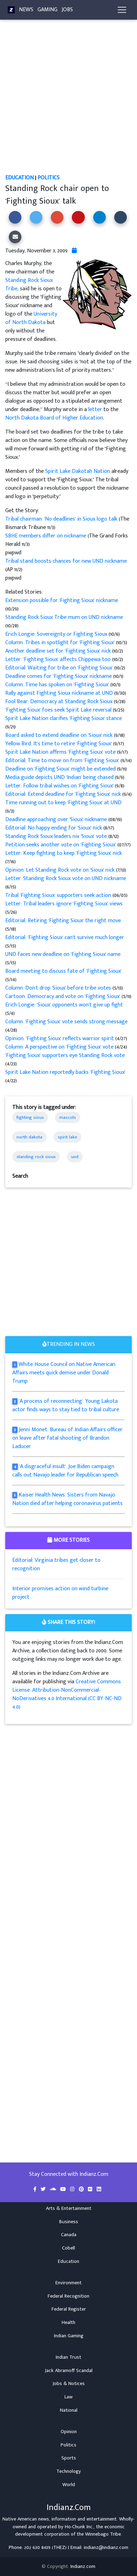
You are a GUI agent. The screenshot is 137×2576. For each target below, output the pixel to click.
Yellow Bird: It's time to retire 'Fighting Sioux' (59, 743)
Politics (48, 178)
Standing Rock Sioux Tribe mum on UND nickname (64, 617)
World (68, 2485)
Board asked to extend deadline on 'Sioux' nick (59, 735)
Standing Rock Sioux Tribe (29, 284)
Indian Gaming (68, 2336)
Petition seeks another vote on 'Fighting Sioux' (61, 845)
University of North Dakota (31, 318)
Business (68, 2222)
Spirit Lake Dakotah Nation (77, 471)
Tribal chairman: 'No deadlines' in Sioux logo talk (61, 519)
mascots (67, 1117)
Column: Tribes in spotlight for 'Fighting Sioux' (60, 642)
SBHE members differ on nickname (46, 536)
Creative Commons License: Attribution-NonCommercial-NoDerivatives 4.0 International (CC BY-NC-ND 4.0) (67, 1694)
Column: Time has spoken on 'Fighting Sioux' (57, 684)
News (26, 9)
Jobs (67, 9)
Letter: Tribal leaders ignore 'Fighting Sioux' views (64, 904)
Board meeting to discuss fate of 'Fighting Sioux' (63, 971)
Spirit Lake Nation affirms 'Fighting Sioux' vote (61, 752)
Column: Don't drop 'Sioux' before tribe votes (58, 988)
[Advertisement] (68, 102)
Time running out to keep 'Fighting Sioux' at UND (63, 802)
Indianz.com (82, 2566)
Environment (68, 2283)
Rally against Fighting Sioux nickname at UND (59, 693)
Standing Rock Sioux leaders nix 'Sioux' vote (56, 836)
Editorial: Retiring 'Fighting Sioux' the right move (63, 920)
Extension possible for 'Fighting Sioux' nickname (61, 600)
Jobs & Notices (69, 2383)
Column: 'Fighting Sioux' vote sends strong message (66, 1021)
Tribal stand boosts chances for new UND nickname (66, 561)
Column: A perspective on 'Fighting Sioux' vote (60, 1047)
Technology (68, 2471)
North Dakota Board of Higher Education (54, 418)
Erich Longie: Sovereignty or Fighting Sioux (57, 634)
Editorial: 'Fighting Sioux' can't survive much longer (64, 937)
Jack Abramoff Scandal (69, 2370)
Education (19, 178)
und (74, 1157)
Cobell (68, 2248)
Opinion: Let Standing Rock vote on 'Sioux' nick (60, 870)
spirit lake (67, 1137)
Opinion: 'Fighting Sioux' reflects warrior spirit (60, 1038)
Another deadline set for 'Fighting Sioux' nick (58, 651)
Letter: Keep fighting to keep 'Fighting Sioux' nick (63, 853)
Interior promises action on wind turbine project (60, 1593)
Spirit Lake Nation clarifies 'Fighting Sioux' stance (63, 718)
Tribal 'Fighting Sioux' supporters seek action (58, 895)
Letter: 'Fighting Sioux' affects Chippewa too (58, 659)
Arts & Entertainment (68, 2208)
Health (68, 2322)
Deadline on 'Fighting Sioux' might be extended (61, 769)
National (68, 2410)
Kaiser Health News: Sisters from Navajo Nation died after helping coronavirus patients (67, 1499)
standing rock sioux (36, 1157)
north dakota (29, 1137)
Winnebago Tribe (103, 2534)
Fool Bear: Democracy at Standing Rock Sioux (59, 701)
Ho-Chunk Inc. (79, 2527)
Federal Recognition (68, 2296)
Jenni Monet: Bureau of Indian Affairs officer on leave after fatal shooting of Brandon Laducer (67, 1438)
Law (68, 2397)
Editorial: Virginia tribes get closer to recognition (56, 1564)
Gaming (47, 9)
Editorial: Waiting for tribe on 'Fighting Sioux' (59, 668)
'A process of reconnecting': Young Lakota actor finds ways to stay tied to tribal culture (65, 1405)
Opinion (69, 2432)
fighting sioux (30, 1117)
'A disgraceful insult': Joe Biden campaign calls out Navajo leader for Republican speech (65, 1471)
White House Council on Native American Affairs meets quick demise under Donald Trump (63, 1373)
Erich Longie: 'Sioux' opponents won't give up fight (64, 1005)
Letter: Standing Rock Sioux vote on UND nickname (65, 878)
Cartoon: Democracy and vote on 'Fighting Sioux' (63, 996)
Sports (68, 2458)
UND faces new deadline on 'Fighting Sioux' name (63, 954)
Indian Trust (68, 2357)
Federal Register (69, 2309)
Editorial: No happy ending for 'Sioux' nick (54, 828)
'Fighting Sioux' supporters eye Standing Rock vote (65, 1055)
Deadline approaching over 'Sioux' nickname (56, 819)
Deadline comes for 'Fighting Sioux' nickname (59, 676)
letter (95, 409)
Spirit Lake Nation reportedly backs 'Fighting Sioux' (65, 1072)
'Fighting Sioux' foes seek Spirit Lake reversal (59, 710)
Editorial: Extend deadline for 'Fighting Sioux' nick (63, 794)
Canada (68, 2235)
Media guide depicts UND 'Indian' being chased (60, 777)
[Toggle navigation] (121, 9)
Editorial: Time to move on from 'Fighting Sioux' (63, 760)
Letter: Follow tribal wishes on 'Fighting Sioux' (60, 786)
